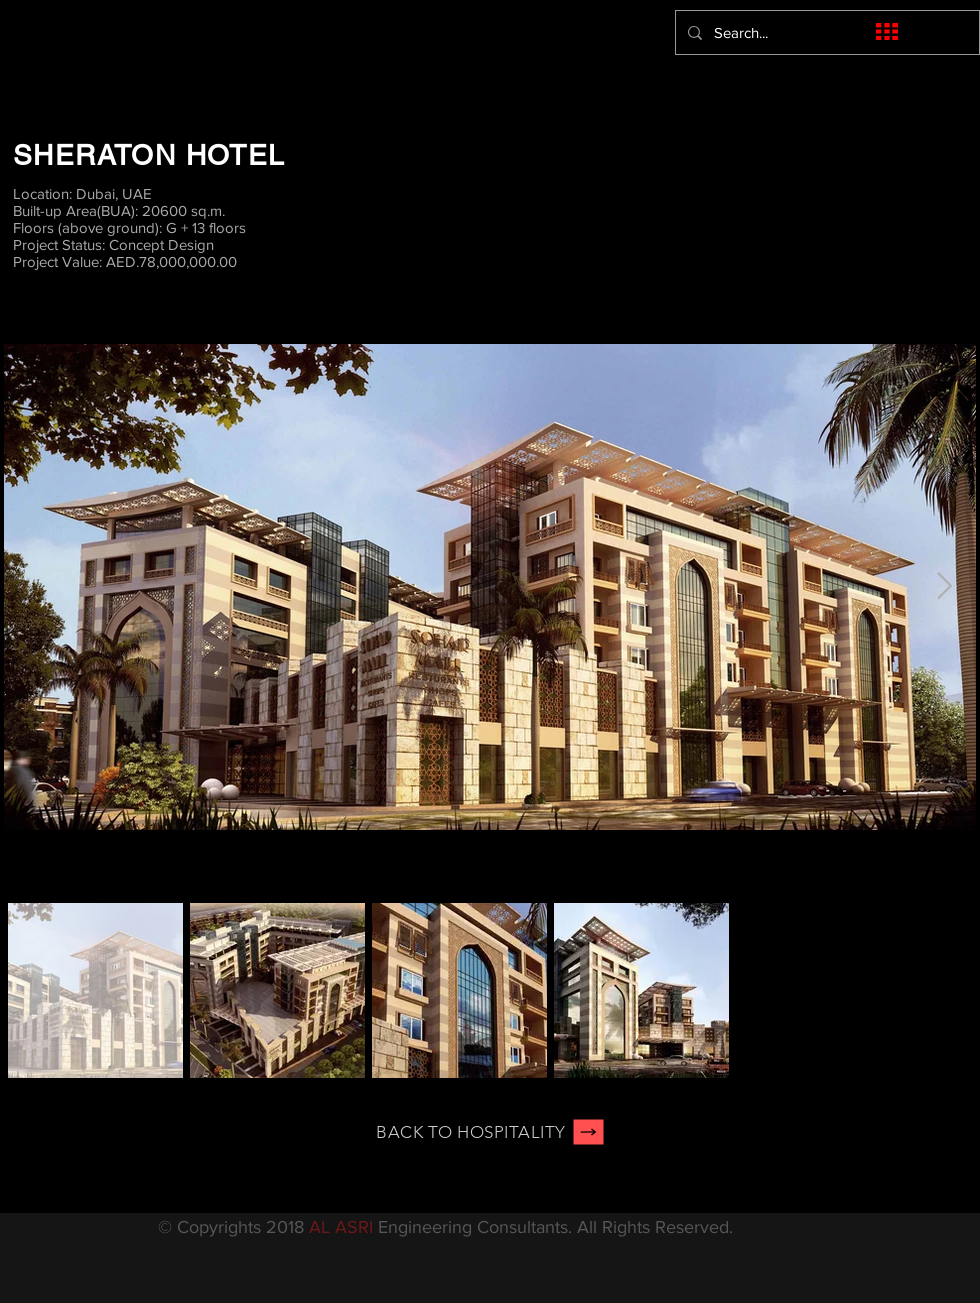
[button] (887, 31)
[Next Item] (944, 586)
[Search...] (825, 32)
